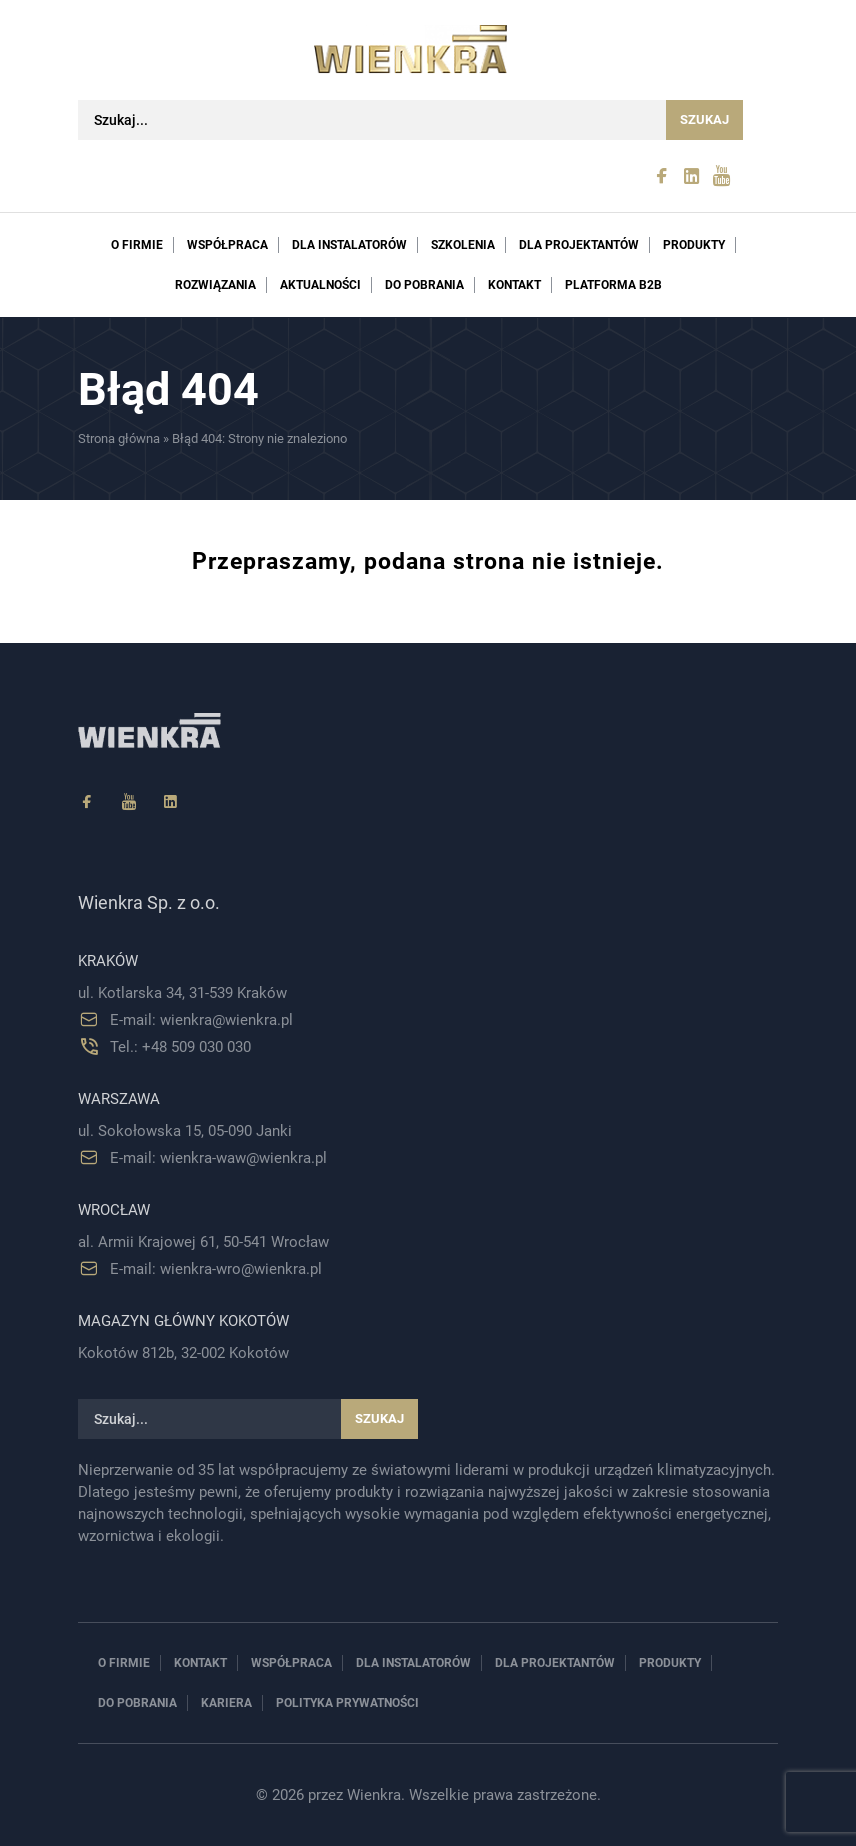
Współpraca (227, 245)
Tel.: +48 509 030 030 (180, 1047)
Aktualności (320, 285)
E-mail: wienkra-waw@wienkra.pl (218, 1158)
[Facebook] (87, 802)
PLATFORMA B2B (613, 285)
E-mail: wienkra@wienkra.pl (201, 1020)
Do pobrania (424, 285)
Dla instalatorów (349, 245)
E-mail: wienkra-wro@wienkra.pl (216, 1269)
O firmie (137, 245)
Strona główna (119, 438)
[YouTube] (129, 802)
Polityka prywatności (347, 1703)
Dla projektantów (579, 245)
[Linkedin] (171, 802)
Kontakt (514, 285)
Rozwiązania (215, 285)
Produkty (694, 245)
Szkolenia (463, 245)
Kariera (226, 1703)
